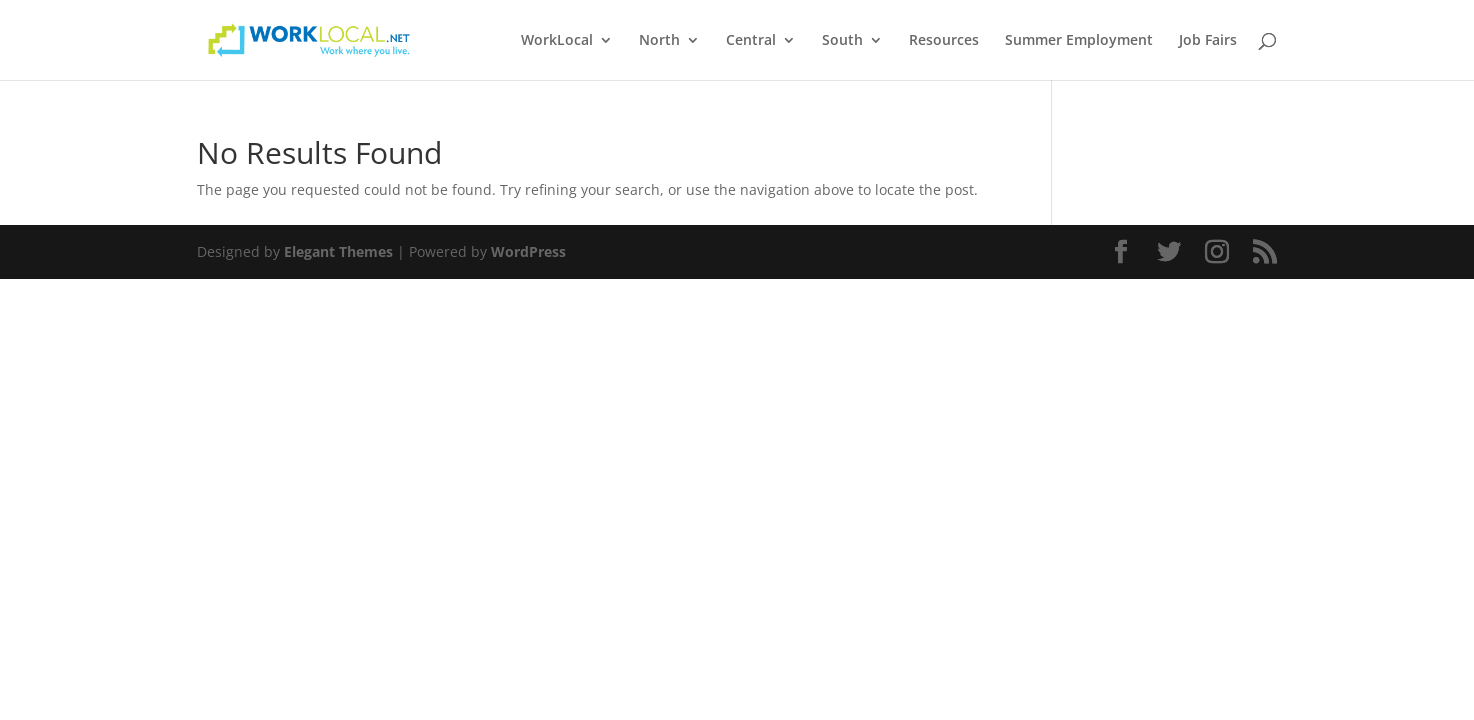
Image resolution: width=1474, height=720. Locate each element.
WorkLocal (557, 41)
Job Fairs (1208, 41)
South (842, 41)
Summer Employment (1079, 41)
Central (751, 41)
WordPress (528, 251)
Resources (944, 41)
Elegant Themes (338, 251)
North (659, 41)
